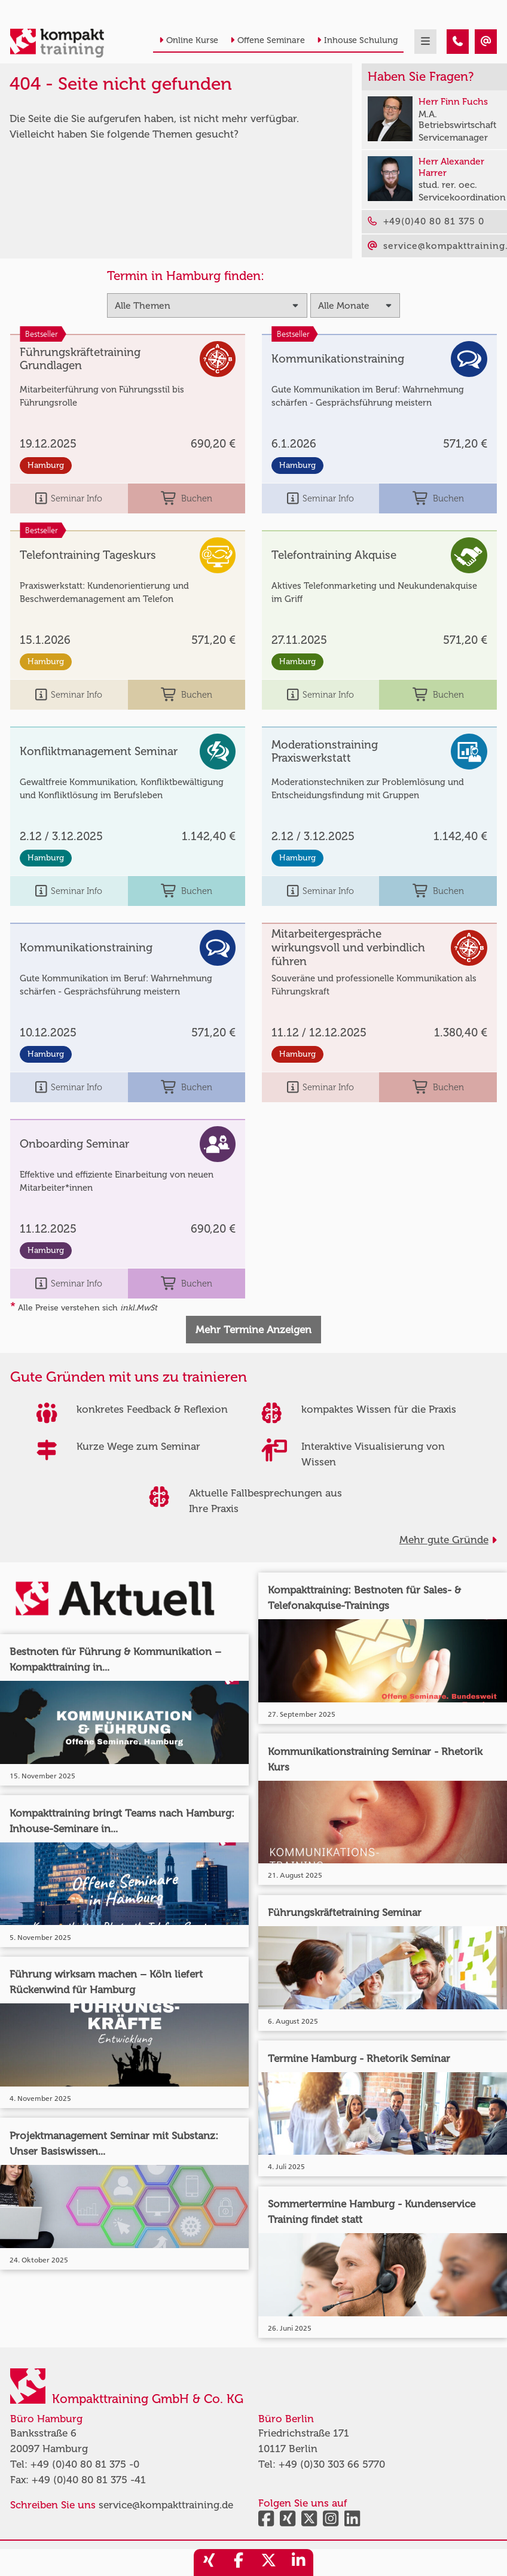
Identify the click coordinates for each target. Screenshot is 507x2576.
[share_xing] (209, 2562)
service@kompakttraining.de (166, 2505)
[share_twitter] (268, 2562)
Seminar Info (68, 498)
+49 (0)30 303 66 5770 (332, 2464)
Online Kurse (188, 40)
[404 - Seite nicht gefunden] (458, 41)
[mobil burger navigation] (425, 41)
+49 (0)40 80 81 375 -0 (84, 2464)
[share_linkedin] (298, 2562)
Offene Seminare (267, 40)
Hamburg (46, 465)
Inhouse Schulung (357, 40)
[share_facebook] (238, 2562)
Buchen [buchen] (186, 498)
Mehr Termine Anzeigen (253, 1330)
